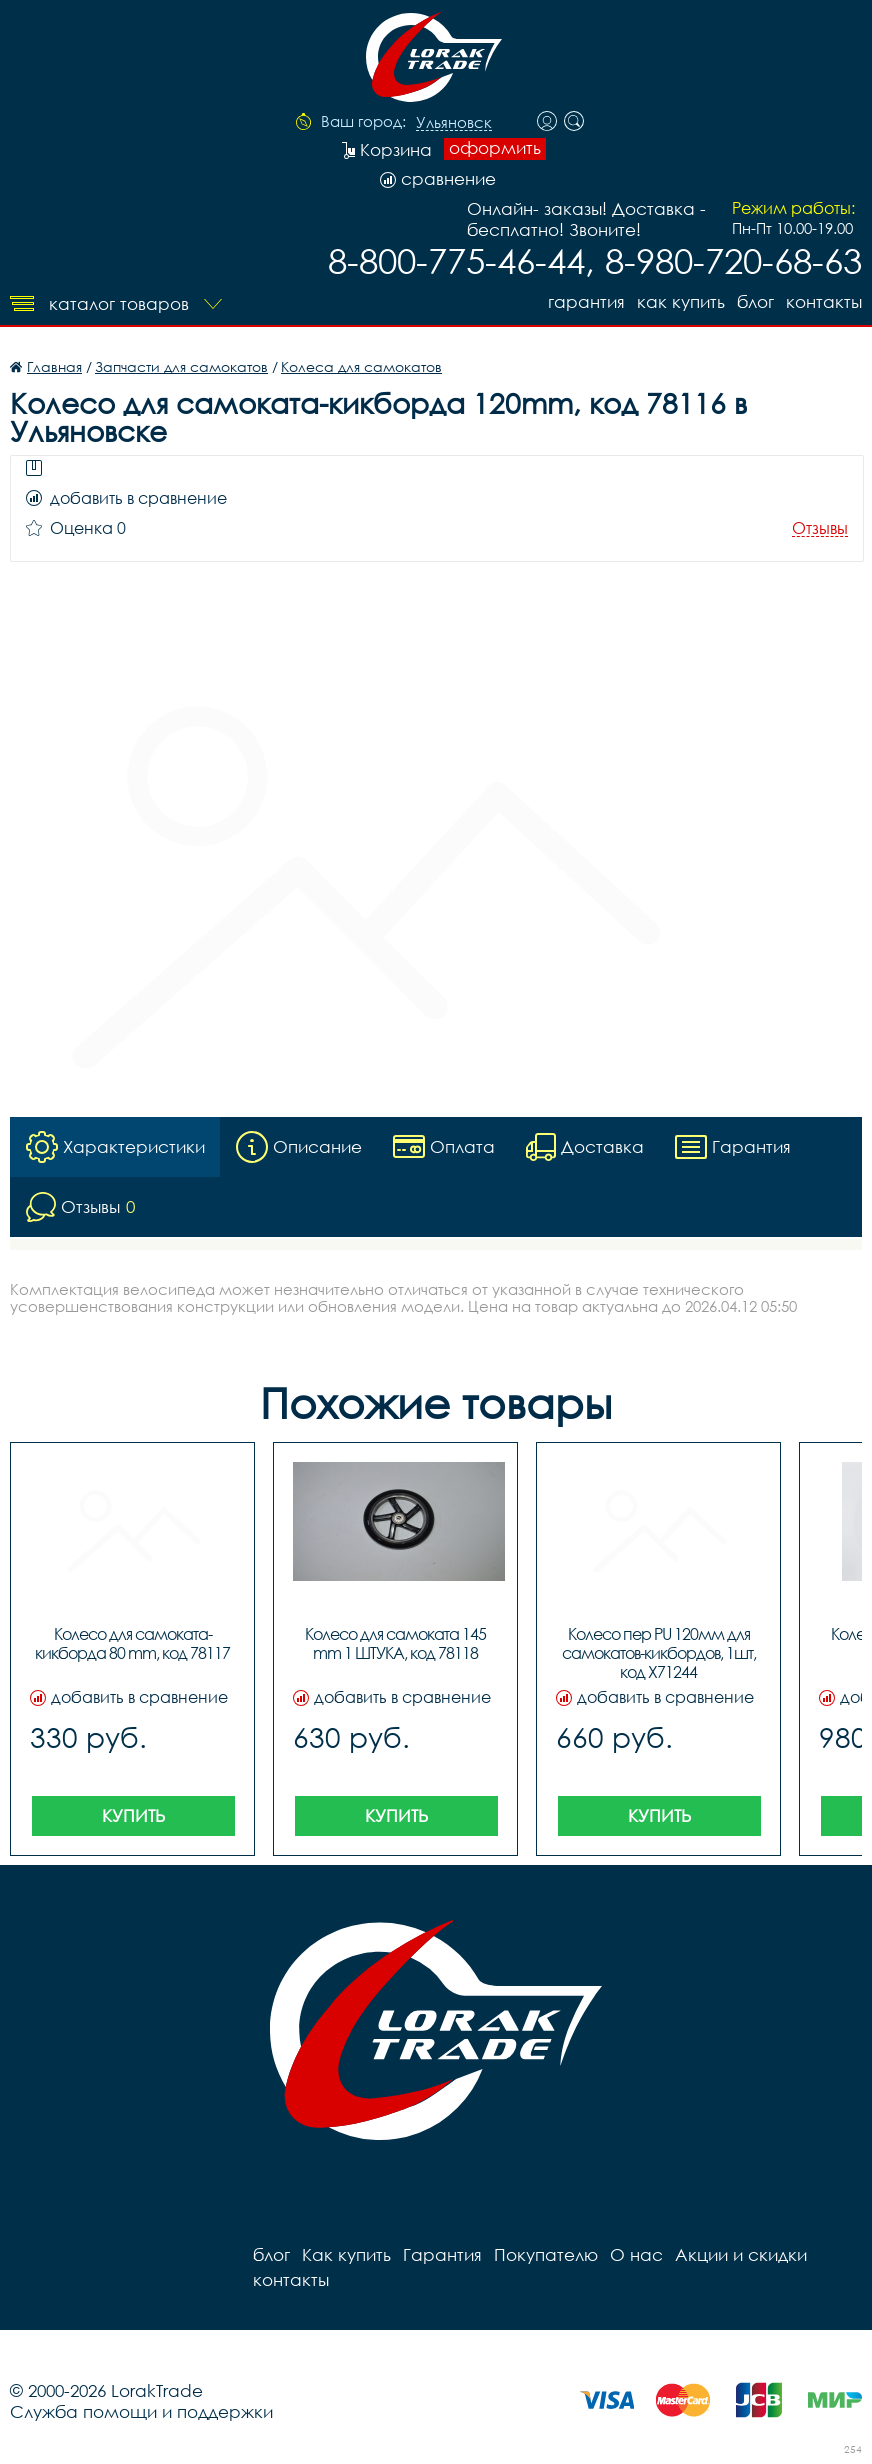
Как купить (681, 301)
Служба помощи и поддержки (141, 2411)
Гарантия (586, 301)
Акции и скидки (741, 2254)
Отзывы (820, 528)
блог (755, 301)
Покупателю (546, 2254)
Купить (133, 1815)
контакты (824, 301)
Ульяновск (454, 123)
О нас (636, 2254)
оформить (495, 148)
